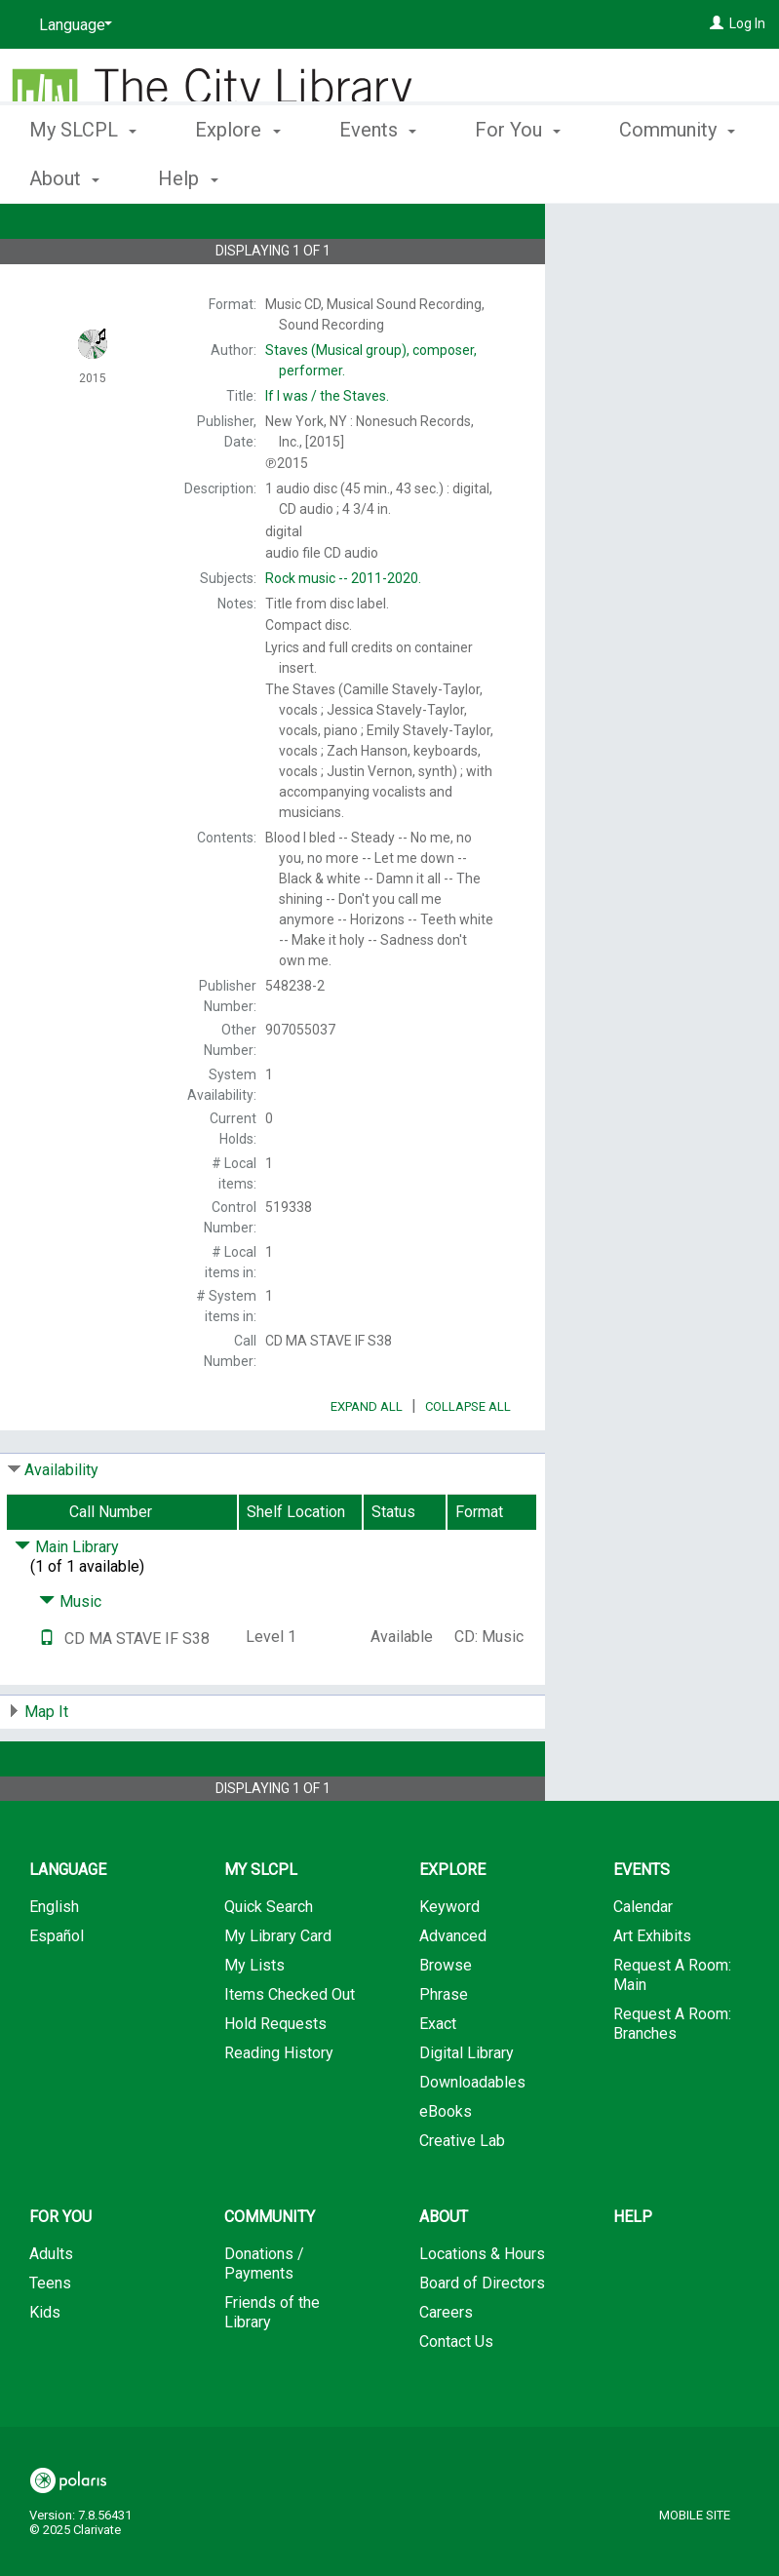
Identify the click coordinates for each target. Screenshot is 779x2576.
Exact (437, 2078)
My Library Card (277, 1990)
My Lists (254, 2019)
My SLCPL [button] (82, 175)
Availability (61, 1524)
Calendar (643, 1961)
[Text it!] (47, 1693)
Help (632, 2271)
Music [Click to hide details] (70, 1656)
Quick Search (268, 1961)
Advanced (453, 1990)
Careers (446, 2367)
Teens (50, 2337)
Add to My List (659, 274)
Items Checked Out (289, 2049)
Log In (747, 23)
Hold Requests (275, 2078)
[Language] (72, 25)
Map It (46, 1766)
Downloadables (472, 2136)
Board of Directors (482, 2337)
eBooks (445, 2166)
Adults (51, 2308)
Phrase (443, 2049)
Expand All (367, 1461)
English (54, 1961)
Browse (445, 2019)
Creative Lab (462, 2195)
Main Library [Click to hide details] (67, 1601)
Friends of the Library (272, 2367)
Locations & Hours (482, 2308)
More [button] (657, 178)
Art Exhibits (652, 1990)
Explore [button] (237, 175)
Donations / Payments (264, 2318)
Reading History (278, 2107)
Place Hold (635, 234)
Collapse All (468, 1461)
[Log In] (716, 23)
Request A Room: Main (672, 2029)
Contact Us (456, 2396)
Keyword (449, 1961)
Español (56, 1990)
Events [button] (377, 175)
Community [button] (269, 2271)
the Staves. (327, 396)
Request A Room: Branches (672, 2078)
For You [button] (518, 175)
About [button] (443, 2271)
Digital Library (466, 2107)
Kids (44, 2367)
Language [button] (67, 1924)
